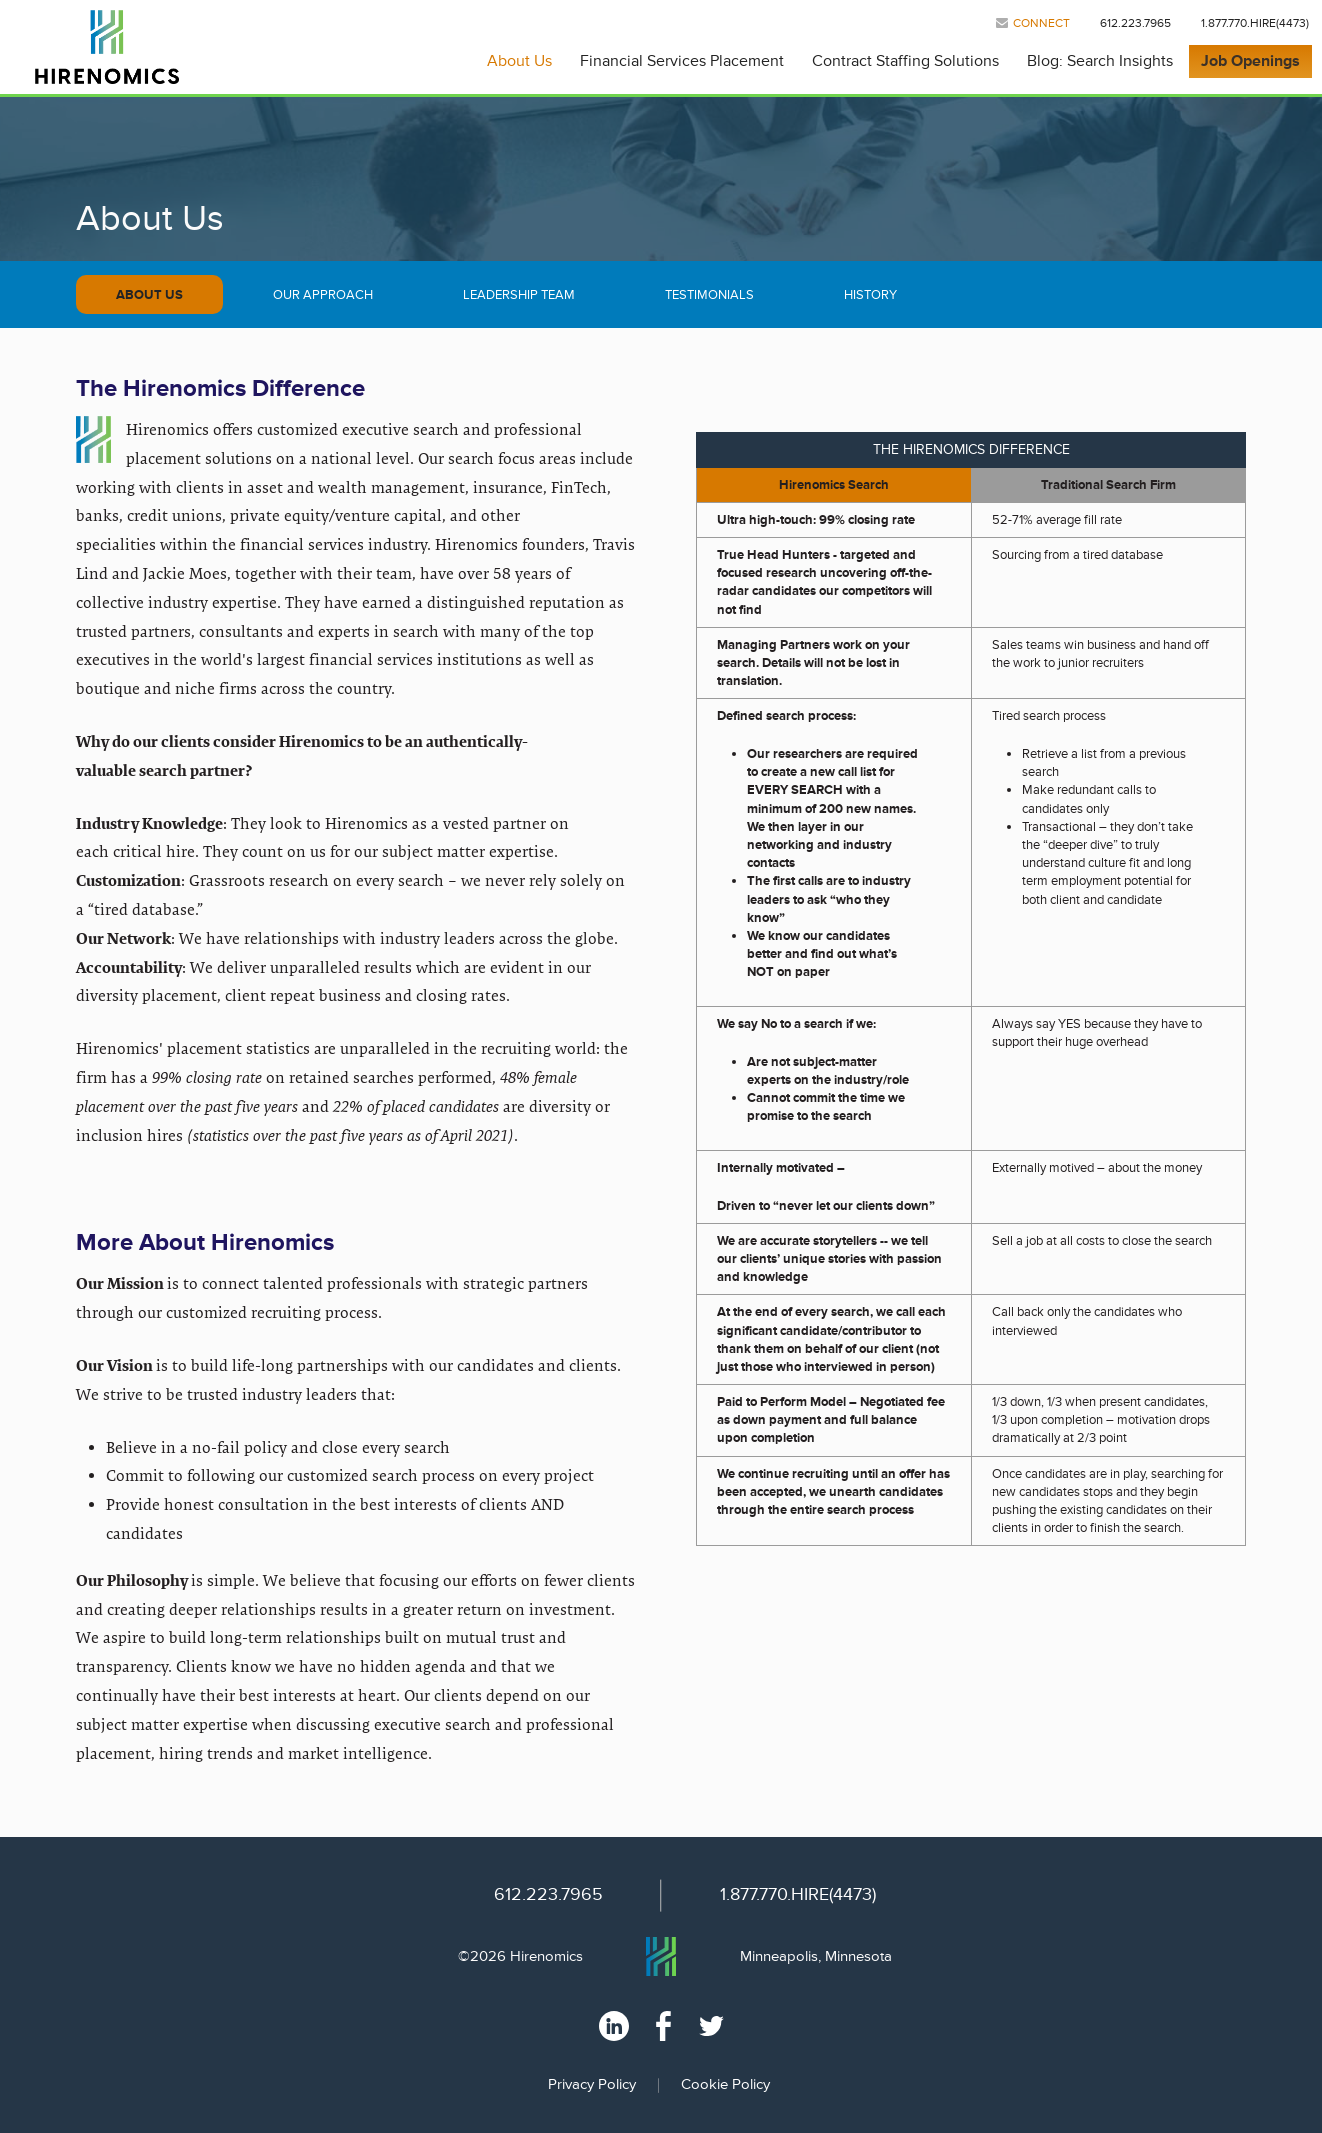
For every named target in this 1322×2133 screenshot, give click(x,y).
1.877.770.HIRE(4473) (1255, 23)
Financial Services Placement (682, 61)
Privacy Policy (592, 2084)
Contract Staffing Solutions (905, 61)
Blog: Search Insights (1100, 61)
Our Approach (323, 295)
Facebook (664, 2026)
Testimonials (709, 295)
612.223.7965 (1135, 23)
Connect (1041, 23)
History (870, 295)
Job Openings (1250, 61)
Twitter (711, 2026)
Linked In (614, 2026)
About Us (519, 61)
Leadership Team (519, 295)
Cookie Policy (725, 2084)
